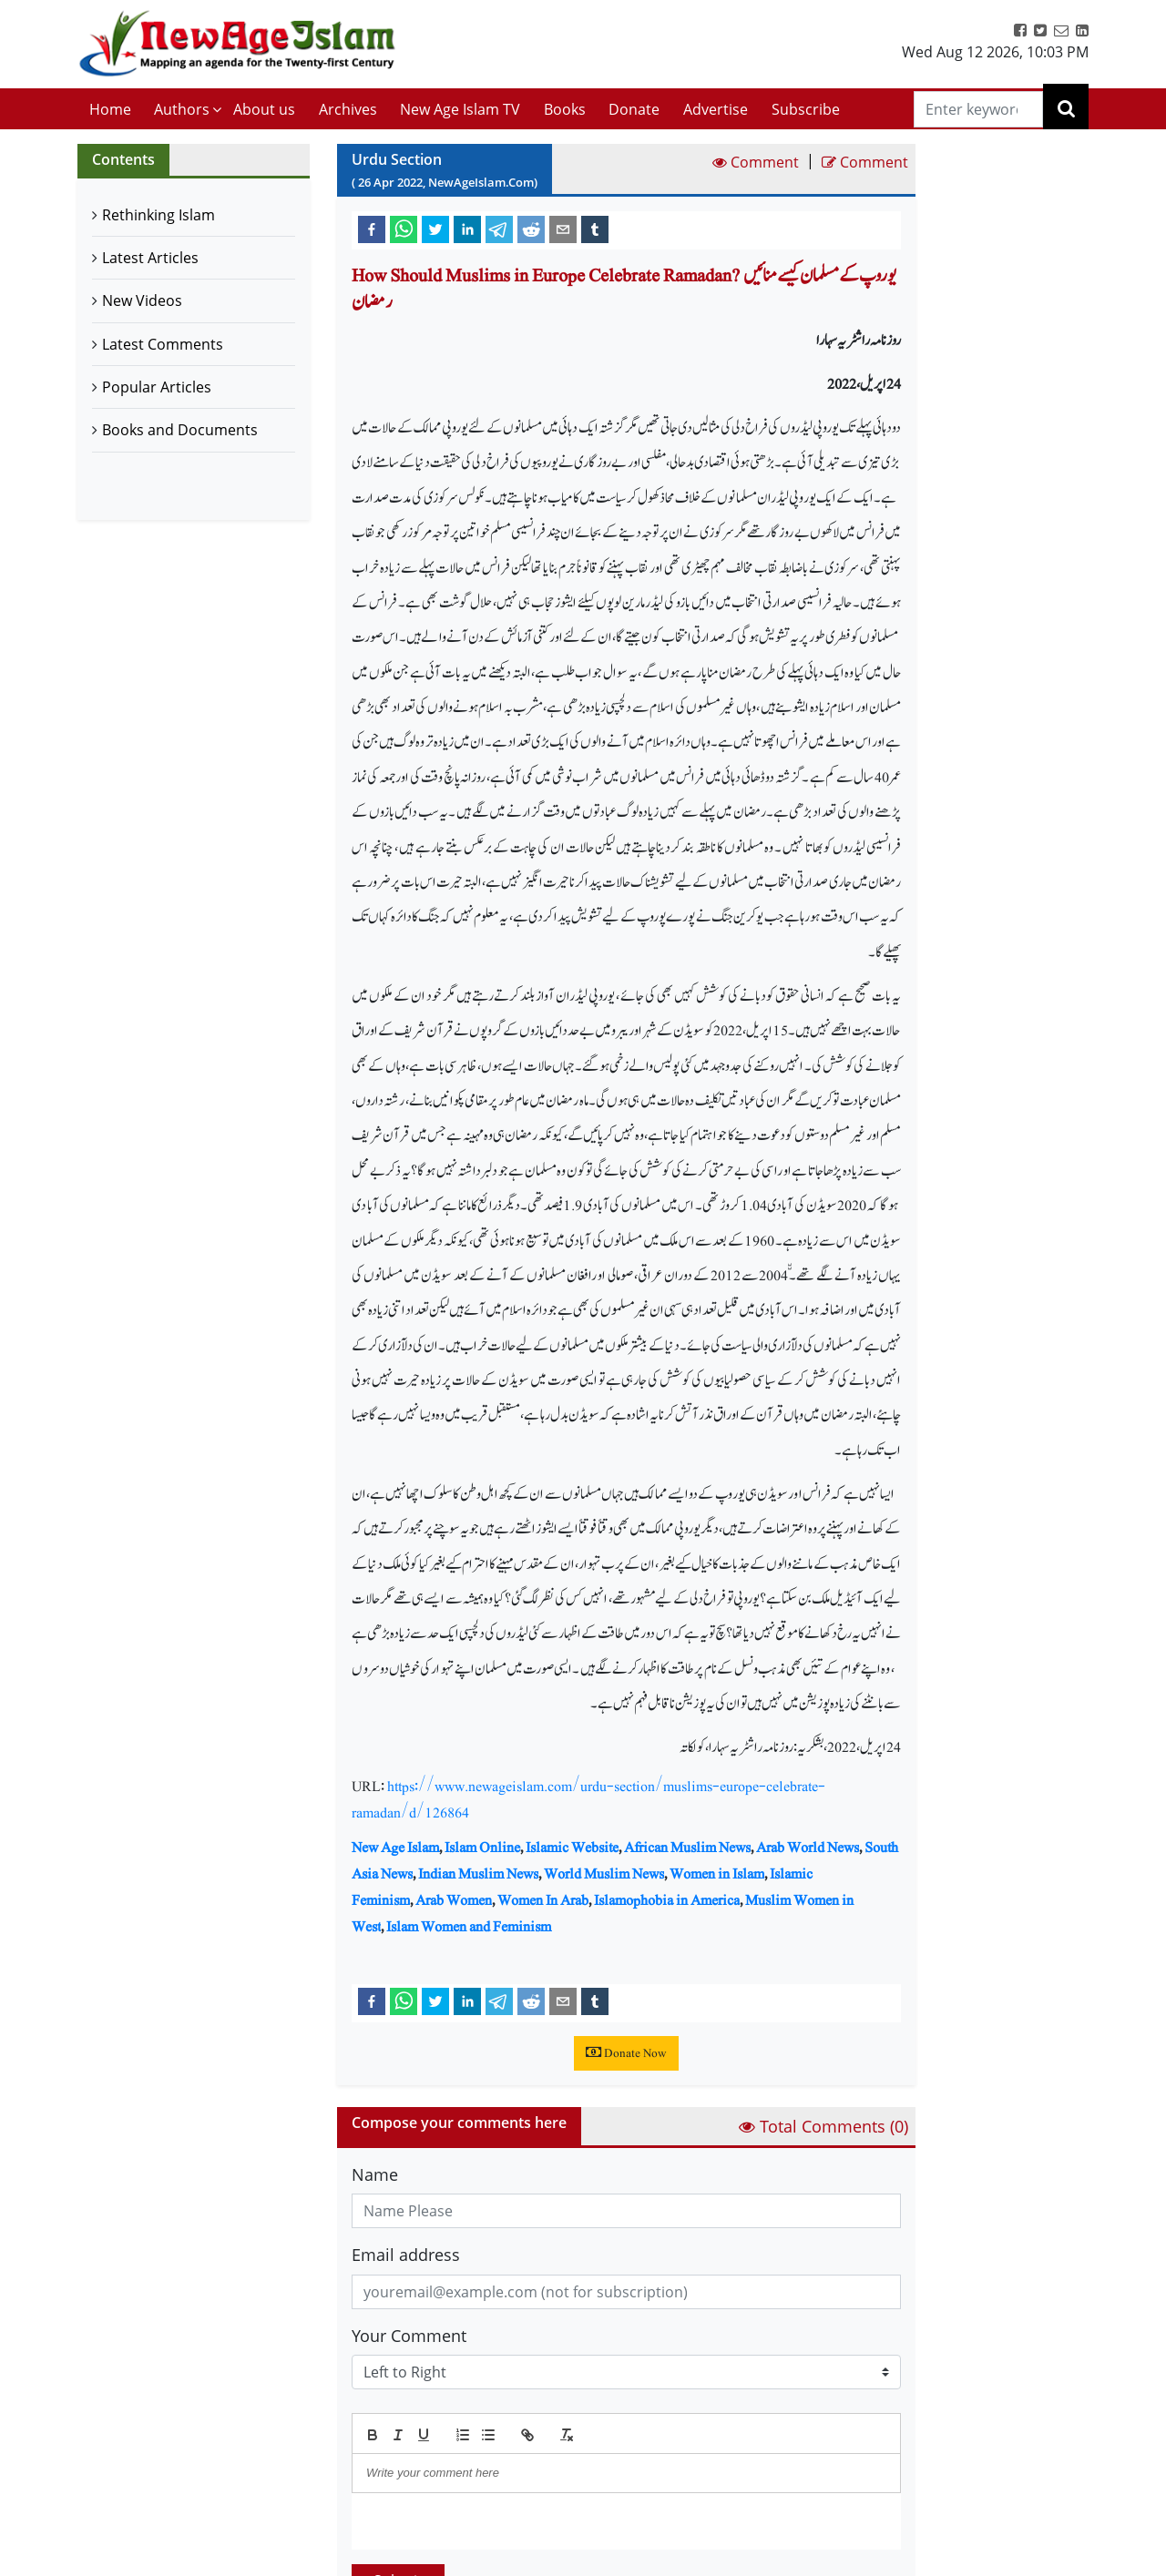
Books (565, 109)
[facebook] (371, 228)
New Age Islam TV (460, 109)
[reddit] (531, 228)
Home (110, 109)
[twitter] (435, 228)
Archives (348, 109)
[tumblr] (595, 228)
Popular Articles (156, 387)
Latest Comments (162, 344)
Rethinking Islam (158, 215)
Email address (406, 2254)
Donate (634, 109)
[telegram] (499, 228)
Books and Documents (180, 430)
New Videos (142, 300)
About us (264, 109)
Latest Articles (150, 258)
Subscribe (806, 109)
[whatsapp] (403, 228)
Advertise (715, 109)
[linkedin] (467, 228)
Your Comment (409, 2336)
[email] (563, 228)
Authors (182, 109)
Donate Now (626, 2053)
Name (375, 2174)
